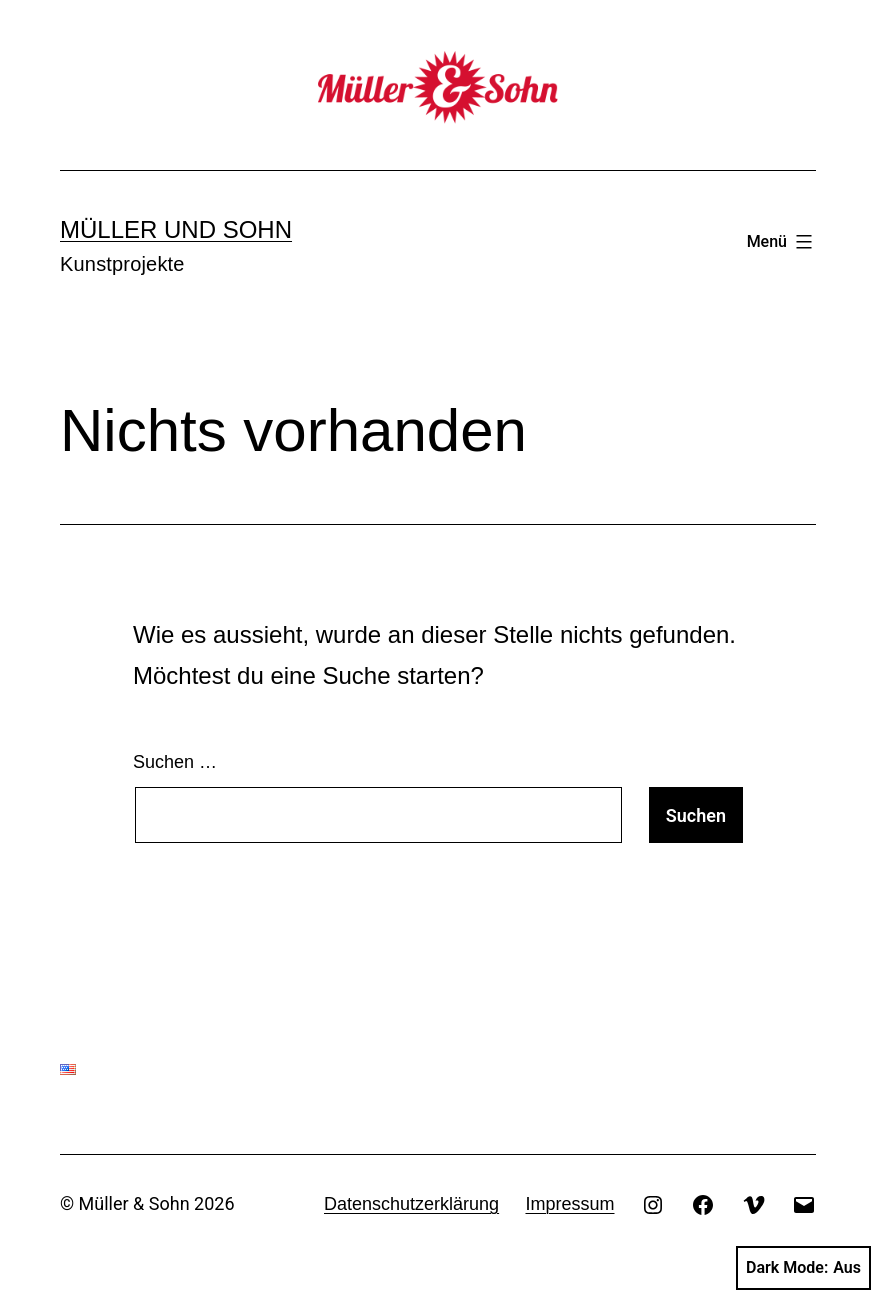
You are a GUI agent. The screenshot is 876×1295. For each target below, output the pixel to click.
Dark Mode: (803, 1268)
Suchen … (175, 762)
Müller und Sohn (176, 229)
